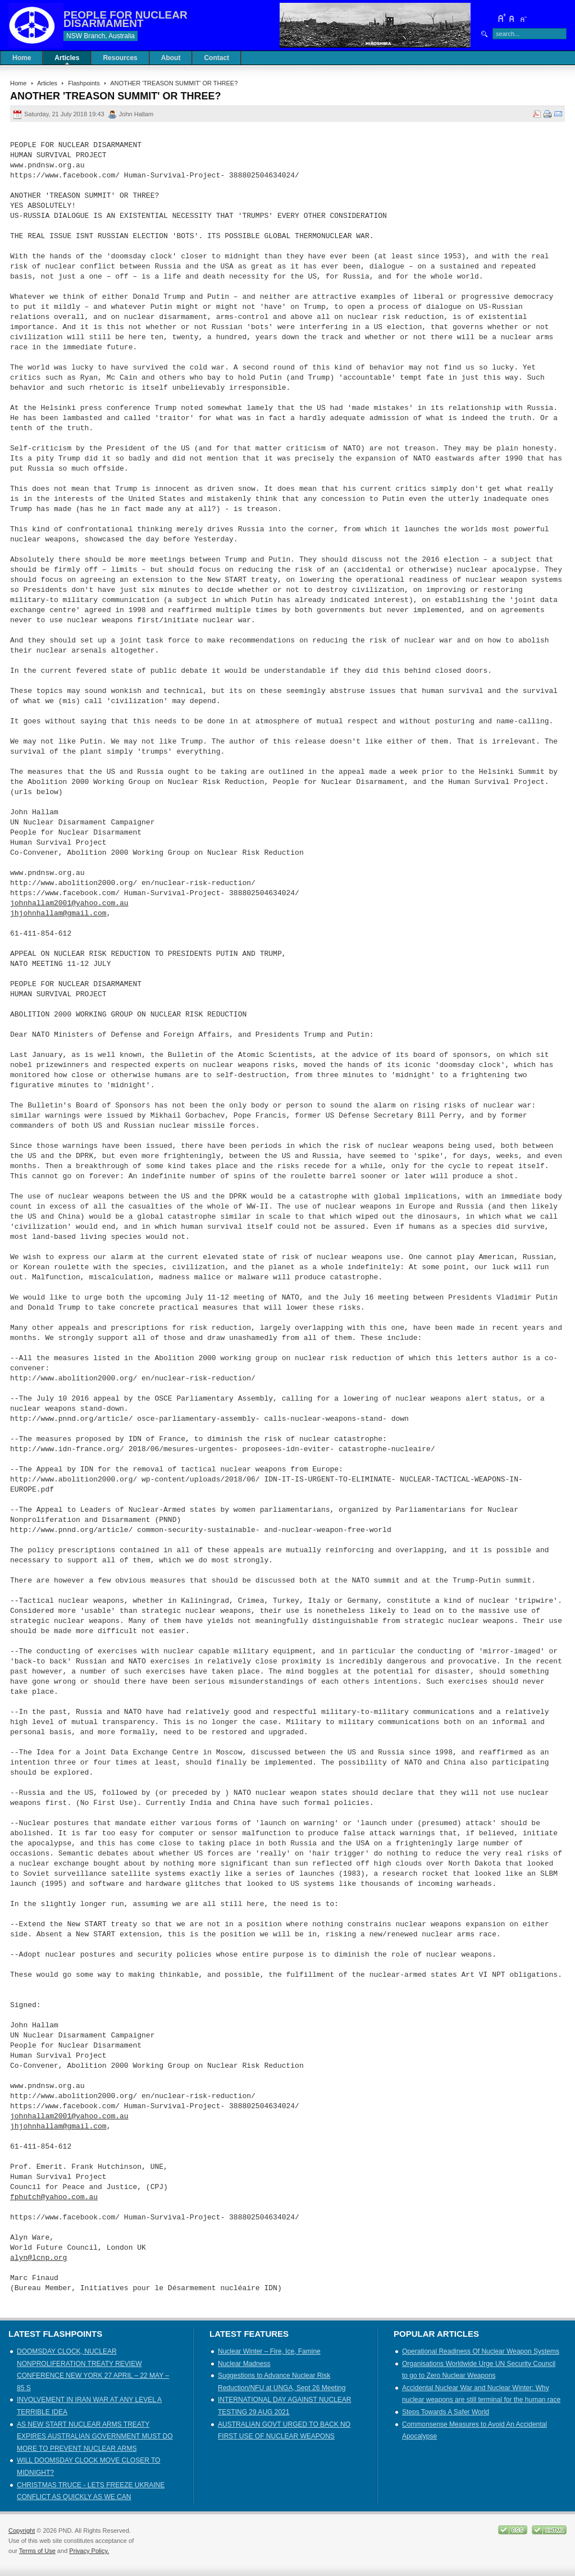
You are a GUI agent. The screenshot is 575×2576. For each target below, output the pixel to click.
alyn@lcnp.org (38, 2258)
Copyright (21, 2530)
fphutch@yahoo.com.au (54, 2197)
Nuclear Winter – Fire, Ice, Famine (269, 2351)
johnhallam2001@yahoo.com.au (69, 904)
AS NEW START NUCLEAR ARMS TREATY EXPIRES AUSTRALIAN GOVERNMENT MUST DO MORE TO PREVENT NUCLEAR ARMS (95, 2436)
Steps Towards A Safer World (445, 2412)
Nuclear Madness (244, 2364)
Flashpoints (83, 83)
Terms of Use (37, 2550)
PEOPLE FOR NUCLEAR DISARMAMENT (125, 19)
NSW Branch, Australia (100, 36)
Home (18, 83)
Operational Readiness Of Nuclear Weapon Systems (480, 2351)
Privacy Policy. (89, 2550)
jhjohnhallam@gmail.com (58, 914)
